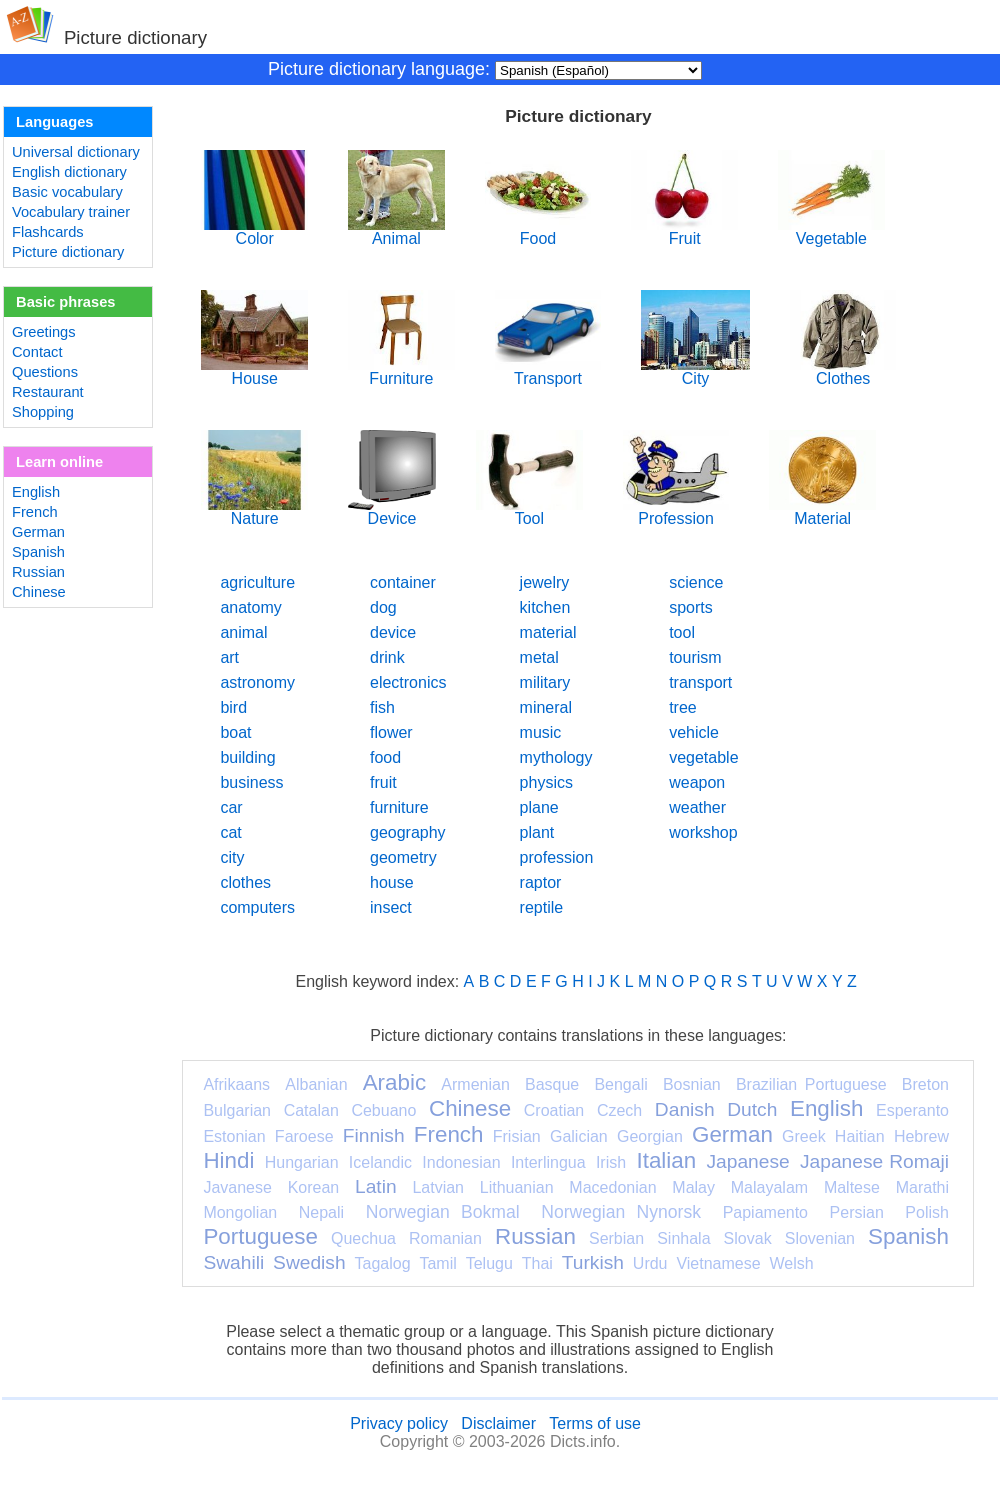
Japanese (747, 1161)
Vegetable (831, 231)
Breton (925, 1084)
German (38, 532)
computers (257, 907)
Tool (529, 511)
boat (235, 732)
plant (537, 832)
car (231, 807)
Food (538, 231)
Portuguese (260, 1236)
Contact (37, 352)
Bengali (620, 1084)
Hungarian (302, 1162)
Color (254, 231)
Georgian (650, 1136)
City (695, 371)
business (251, 782)
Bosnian (692, 1084)
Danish (685, 1109)
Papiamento (765, 1212)
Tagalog (383, 1263)
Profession (676, 511)
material (548, 632)
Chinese (39, 592)
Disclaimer (498, 1423)
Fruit (684, 231)
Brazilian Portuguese (811, 1084)
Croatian (554, 1110)
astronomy (257, 682)
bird (233, 707)
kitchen (545, 607)
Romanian (445, 1238)
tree (683, 707)
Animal (396, 231)
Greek (804, 1136)
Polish (927, 1212)
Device (392, 511)
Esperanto (912, 1110)
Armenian (475, 1084)
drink (387, 657)
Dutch (752, 1109)
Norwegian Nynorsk (621, 1212)
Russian (38, 572)
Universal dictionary (76, 152)
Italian (666, 1160)
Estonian (234, 1136)
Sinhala (683, 1238)
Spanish (38, 552)
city (232, 857)
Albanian (316, 1084)
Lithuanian (517, 1187)
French (35, 512)
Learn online (59, 462)
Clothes (843, 371)
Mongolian (240, 1212)
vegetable (703, 757)
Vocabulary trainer (71, 212)
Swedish (309, 1262)
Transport (548, 371)
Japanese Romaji (874, 1161)
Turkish (593, 1262)
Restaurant (48, 392)
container (403, 582)
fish (382, 707)
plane (539, 807)
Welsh (792, 1263)
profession (557, 857)
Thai (537, 1263)
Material (822, 511)
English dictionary (69, 172)
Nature (254, 511)
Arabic (394, 1082)
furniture (399, 807)
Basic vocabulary (67, 192)
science (696, 582)
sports (691, 607)
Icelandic (380, 1162)
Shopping (43, 412)
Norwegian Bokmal (443, 1212)
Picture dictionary (68, 252)
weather (697, 807)
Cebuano (383, 1110)
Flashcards (48, 232)
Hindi (228, 1160)
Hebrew (921, 1136)
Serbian (616, 1238)
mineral (546, 707)
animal (243, 632)
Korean (314, 1187)
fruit (383, 782)
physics (546, 782)
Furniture (401, 371)
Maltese (852, 1187)
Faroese (304, 1136)
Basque (552, 1084)
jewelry (545, 582)
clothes (245, 882)
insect (391, 907)
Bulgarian (237, 1110)
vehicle (694, 732)
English (36, 492)
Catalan (311, 1110)
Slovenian (820, 1238)
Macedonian (612, 1187)
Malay (693, 1187)
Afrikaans (236, 1084)
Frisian (517, 1136)
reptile (542, 907)
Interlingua (548, 1162)
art (229, 657)
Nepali (321, 1212)
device (393, 632)
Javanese (237, 1187)
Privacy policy (399, 1423)
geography (408, 832)
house (392, 882)
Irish (611, 1162)
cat (230, 832)
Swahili (233, 1262)
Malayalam (769, 1187)
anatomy (250, 607)
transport (700, 682)
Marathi (922, 1187)
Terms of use (595, 1423)
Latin (376, 1186)
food (385, 757)
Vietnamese (718, 1263)
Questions (45, 372)
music (541, 732)
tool (682, 632)
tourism (695, 657)
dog (383, 607)
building (247, 757)
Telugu (489, 1263)
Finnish (374, 1135)
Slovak (748, 1238)
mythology (556, 757)
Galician (579, 1136)
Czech (619, 1110)
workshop (703, 832)
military (545, 682)
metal (539, 657)
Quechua (363, 1238)
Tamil (437, 1263)
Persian (857, 1212)
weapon (697, 782)
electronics (408, 682)
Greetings (44, 332)
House (254, 371)
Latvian (438, 1187)
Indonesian (461, 1162)
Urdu (650, 1263)
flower (391, 732)
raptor (541, 882)
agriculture (257, 582)
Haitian (860, 1136)
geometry (403, 857)
